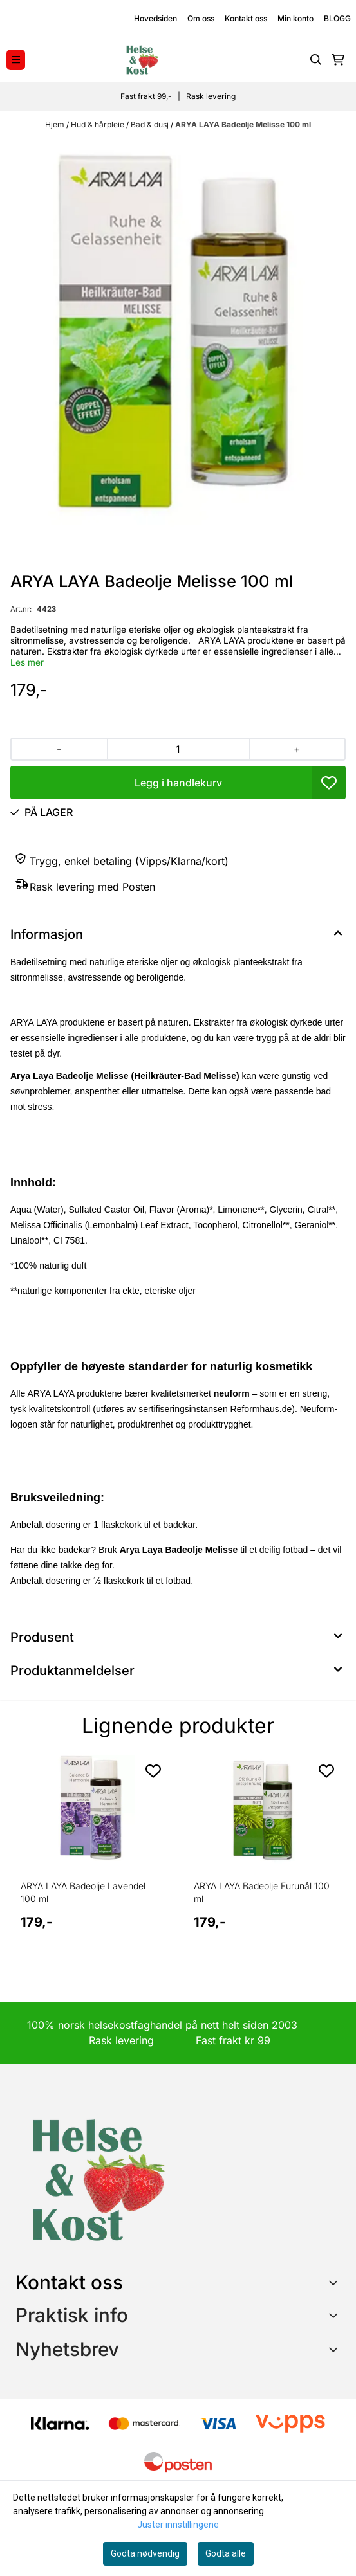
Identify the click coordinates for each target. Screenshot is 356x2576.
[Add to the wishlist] (153, 1771)
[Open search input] (316, 60)
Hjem (55, 124)
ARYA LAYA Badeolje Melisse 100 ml (243, 124)
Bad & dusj (151, 124)
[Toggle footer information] (336, 2283)
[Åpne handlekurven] (338, 60)
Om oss (200, 18)
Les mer (27, 662)
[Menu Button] (15, 59)
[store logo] (141, 60)
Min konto (295, 18)
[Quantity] (178, 749)
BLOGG (337, 18)
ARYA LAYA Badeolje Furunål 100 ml (262, 1892)
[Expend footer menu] (335, 2315)
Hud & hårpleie (98, 124)
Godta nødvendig (145, 2553)
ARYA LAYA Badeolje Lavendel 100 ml (83, 1892)
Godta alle (225, 2553)
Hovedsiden (155, 18)
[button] (329, 782)
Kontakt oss (246, 18)
